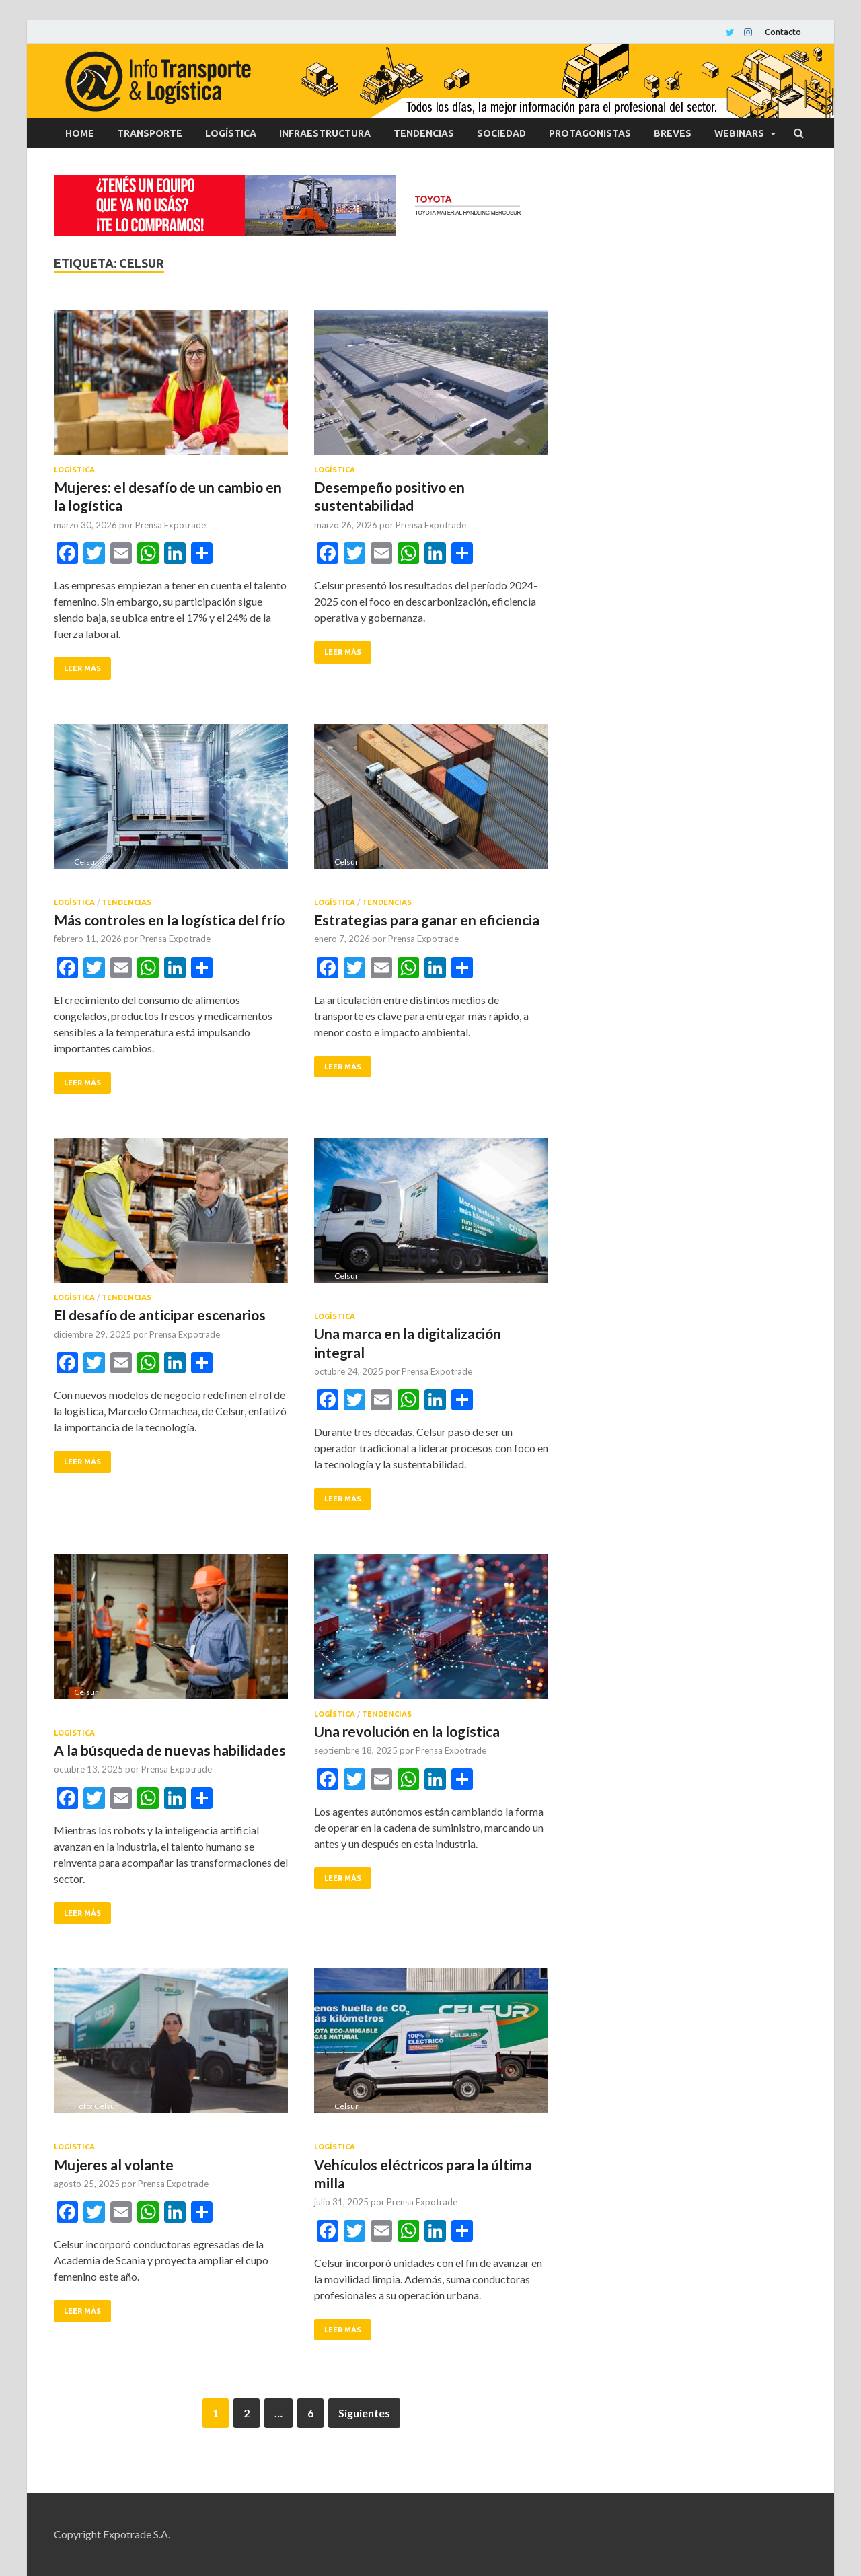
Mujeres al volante (114, 2164)
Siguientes (364, 2412)
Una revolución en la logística (407, 1731)
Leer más (82, 668)
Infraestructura (325, 133)
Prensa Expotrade (170, 525)
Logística (230, 133)
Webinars (739, 133)
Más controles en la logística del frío (169, 919)
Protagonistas (590, 133)
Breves (672, 133)
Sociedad (501, 133)
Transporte (149, 133)
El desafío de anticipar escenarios (160, 1314)
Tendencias (424, 133)
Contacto (783, 32)
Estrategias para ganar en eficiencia (426, 919)
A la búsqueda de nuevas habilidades (170, 1750)
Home (79, 133)
